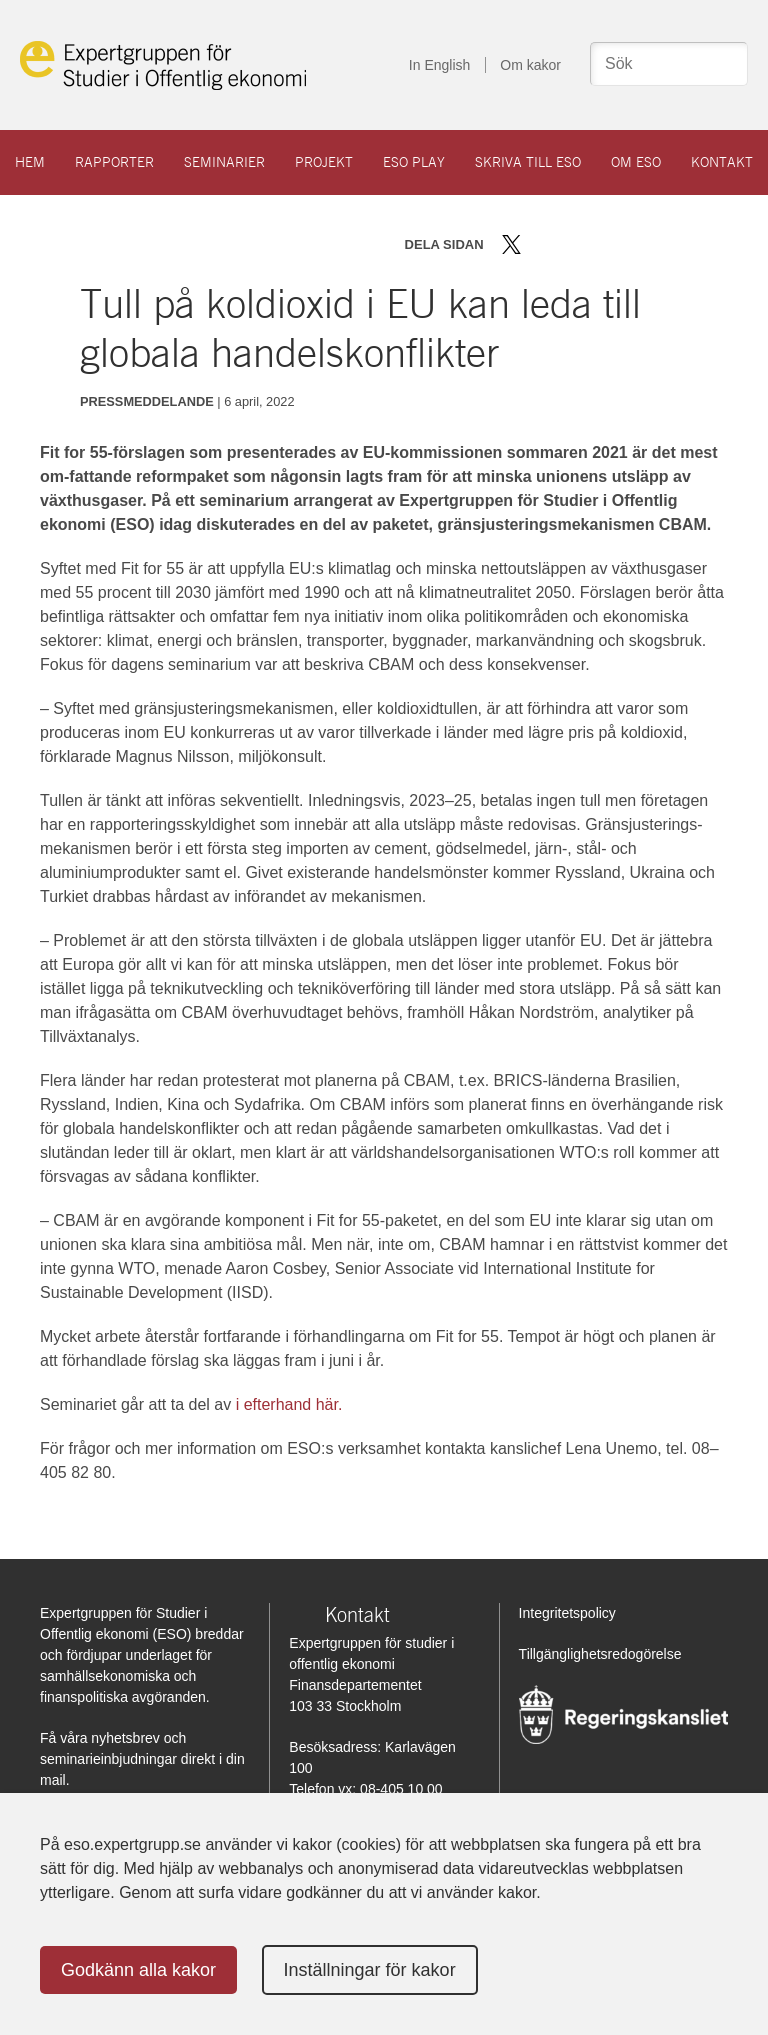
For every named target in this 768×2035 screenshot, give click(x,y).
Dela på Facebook (540, 244)
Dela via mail (601, 244)
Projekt (324, 162)
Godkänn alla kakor (138, 1970)
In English (439, 65)
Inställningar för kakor (370, 1970)
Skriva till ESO (528, 162)
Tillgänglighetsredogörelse (600, 1654)
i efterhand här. (289, 1404)
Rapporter (114, 162)
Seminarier (224, 162)
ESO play (414, 162)
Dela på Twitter (511, 244)
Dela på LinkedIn (569, 244)
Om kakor (530, 65)
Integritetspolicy (567, 1613)
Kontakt (722, 162)
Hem (30, 162)
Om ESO (636, 162)
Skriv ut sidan (636, 244)
